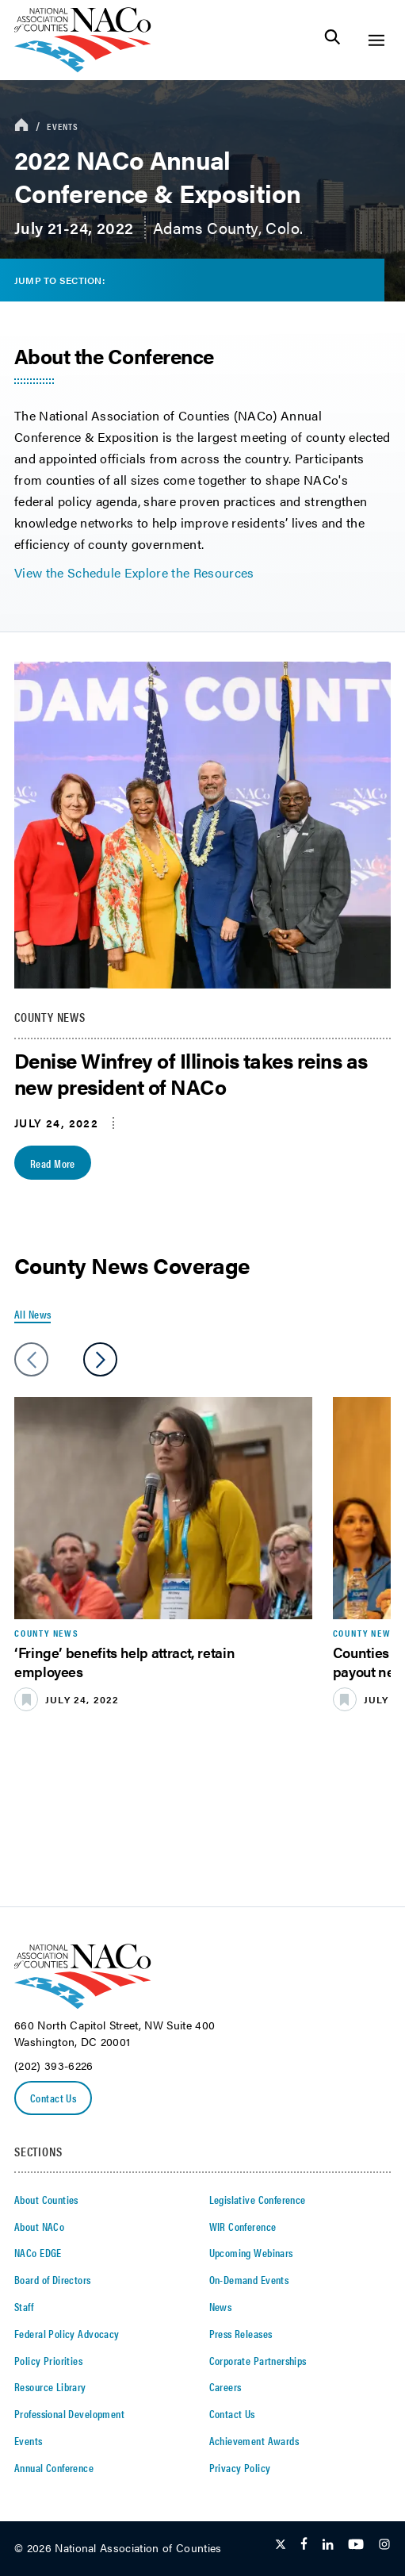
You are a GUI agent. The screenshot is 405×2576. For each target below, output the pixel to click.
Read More (52, 1163)
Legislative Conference (257, 2199)
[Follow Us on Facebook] (304, 2545)
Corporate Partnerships (258, 2360)
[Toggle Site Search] (332, 40)
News (220, 2306)
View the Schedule (67, 572)
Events (62, 126)
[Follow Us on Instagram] (384, 2545)
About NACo (39, 2226)
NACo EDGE (38, 2252)
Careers (225, 2386)
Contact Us (53, 2098)
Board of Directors (52, 2279)
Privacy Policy (240, 2467)
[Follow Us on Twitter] (280, 2545)
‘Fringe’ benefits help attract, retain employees (124, 1661)
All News (32, 1314)
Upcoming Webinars (251, 2252)
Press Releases (241, 2333)
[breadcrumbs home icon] (21, 126)
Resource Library (50, 2386)
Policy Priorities (48, 2360)
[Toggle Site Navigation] (376, 40)
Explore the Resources (189, 572)
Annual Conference (54, 2467)
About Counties (46, 2199)
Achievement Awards (254, 2440)
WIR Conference (243, 2226)
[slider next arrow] (100, 1359)
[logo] (82, 68)
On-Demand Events (249, 2279)
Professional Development (69, 2413)
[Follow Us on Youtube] (356, 2545)
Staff (23, 2306)
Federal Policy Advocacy (67, 2333)
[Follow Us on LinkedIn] (328, 2545)
